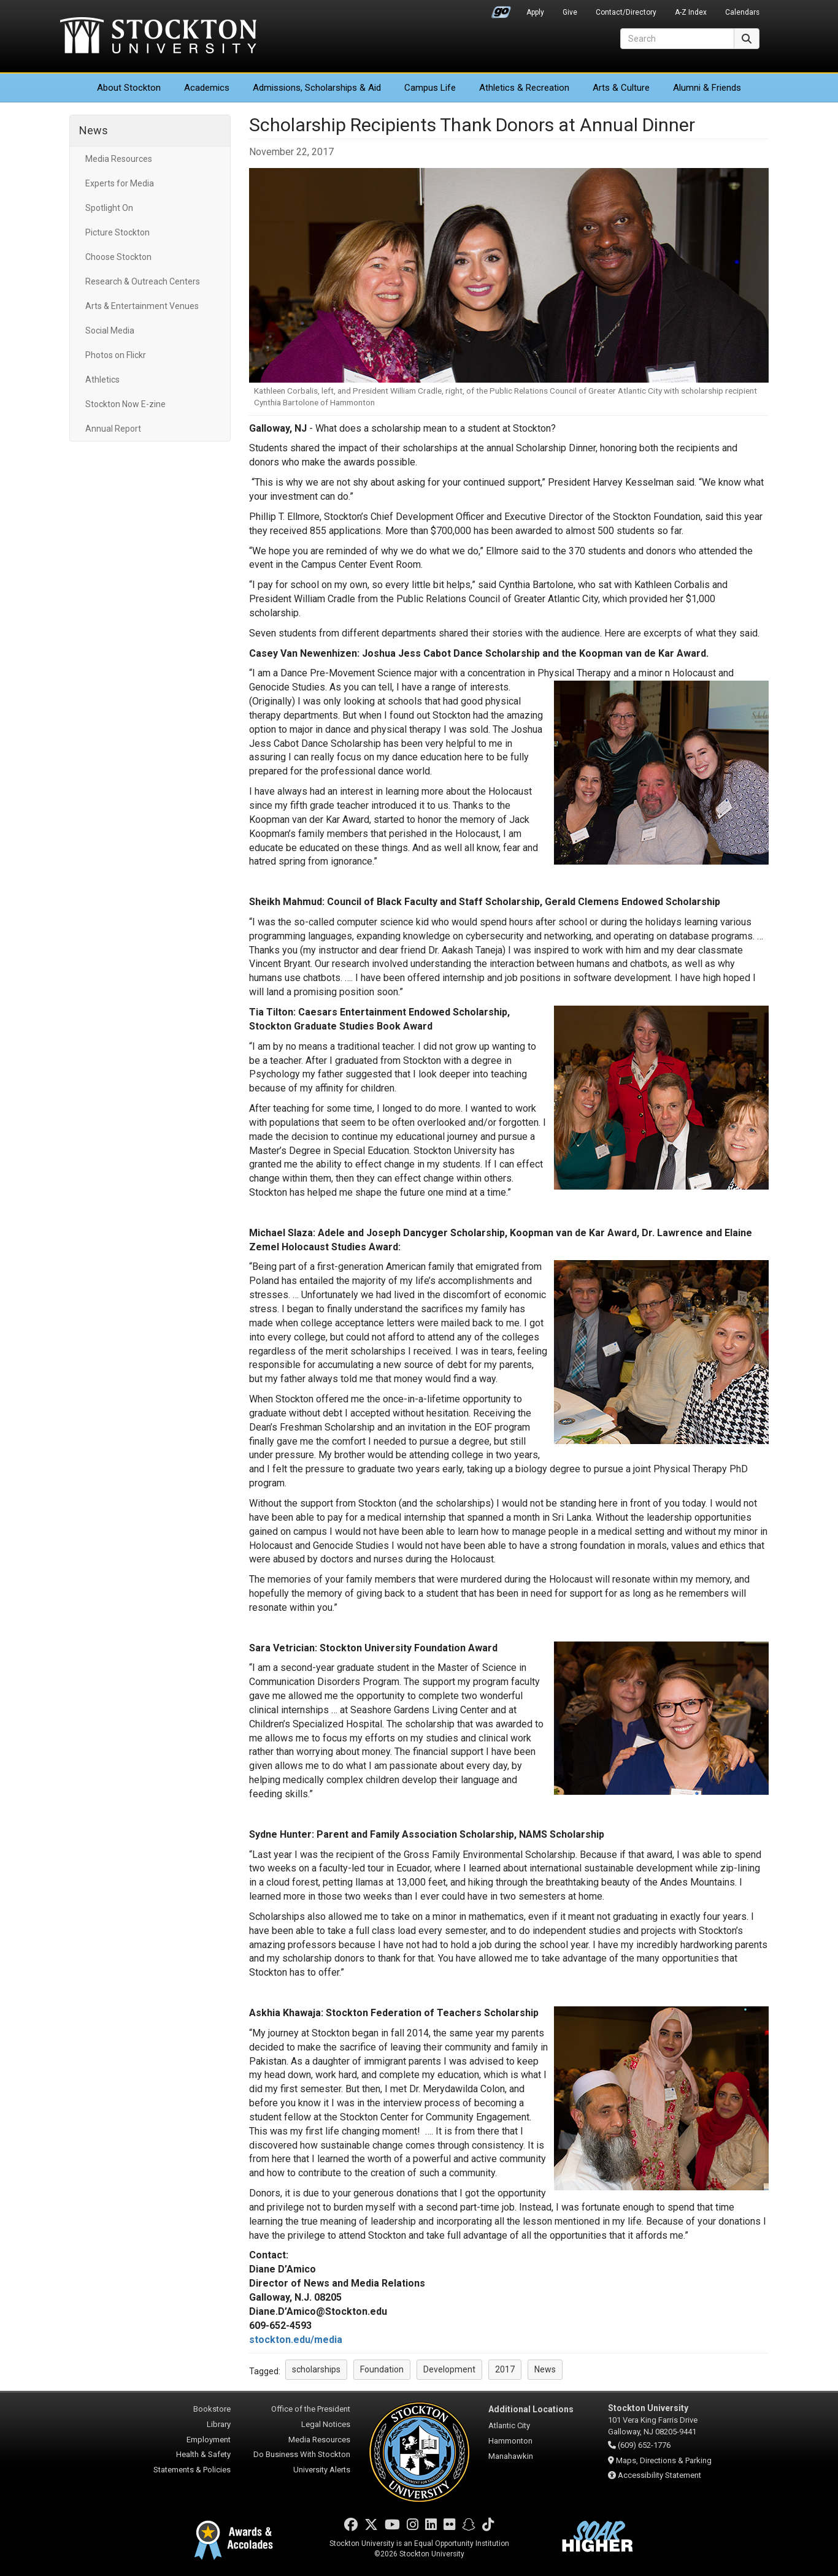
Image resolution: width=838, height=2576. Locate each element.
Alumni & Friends (707, 87)
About (129, 87)
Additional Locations (531, 2409)
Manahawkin (510, 2456)
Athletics (524, 87)
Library (219, 2424)
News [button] (545, 2369)
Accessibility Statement (659, 2475)
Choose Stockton (118, 257)
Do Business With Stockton (301, 2454)
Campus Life (430, 87)
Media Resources (118, 159)
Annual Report (113, 429)
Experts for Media (119, 183)
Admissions (317, 87)
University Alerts (321, 2469)
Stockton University (158, 37)
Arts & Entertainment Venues (142, 306)
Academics (206, 87)
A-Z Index (691, 12)
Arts (621, 87)
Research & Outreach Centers (142, 281)
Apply (535, 12)
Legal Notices (325, 2424)
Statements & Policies (192, 2469)
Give (570, 12)
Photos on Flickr (115, 355)
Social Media (109, 330)
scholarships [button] (316, 2369)
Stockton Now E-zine (125, 404)
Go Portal (501, 9)
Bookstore (212, 2409)
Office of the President (310, 2409)
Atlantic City (509, 2425)
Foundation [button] (382, 2369)
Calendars (742, 12)
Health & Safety (203, 2454)
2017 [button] (505, 2369)
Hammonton (510, 2440)
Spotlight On (109, 208)
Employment (208, 2439)
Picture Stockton (117, 232)
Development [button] (449, 2369)
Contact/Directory (626, 12)
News (93, 130)
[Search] (677, 38)
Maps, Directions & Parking (664, 2460)
